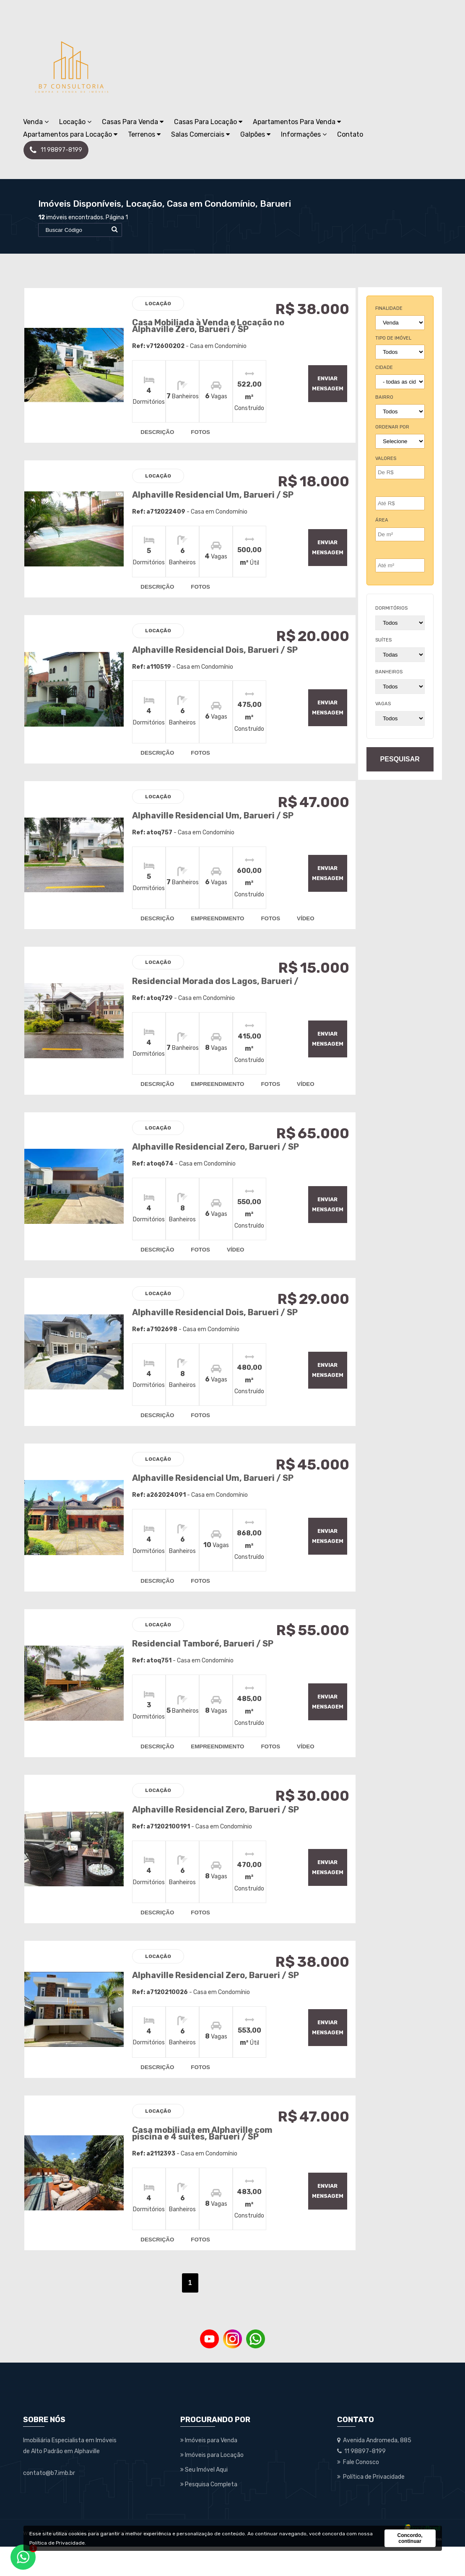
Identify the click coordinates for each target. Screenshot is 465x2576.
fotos (199, 431)
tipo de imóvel (393, 338)
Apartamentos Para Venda (297, 122)
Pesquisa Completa (208, 2513)
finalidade (389, 308)
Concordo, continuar (410, 2538)
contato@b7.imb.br (49, 2502)
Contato (350, 134)
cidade (384, 367)
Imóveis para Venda (208, 2469)
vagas (383, 703)
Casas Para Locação (208, 122)
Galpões (255, 134)
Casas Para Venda (133, 122)
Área (381, 520)
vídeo (304, 922)
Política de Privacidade (57, 2543)
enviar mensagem (323, 382)
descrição (156, 431)
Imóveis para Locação (212, 2484)
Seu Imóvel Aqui (204, 2499)
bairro (384, 397)
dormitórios (391, 608)
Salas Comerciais (200, 134)
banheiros (389, 672)
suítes (383, 640)
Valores (385, 458)
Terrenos (144, 134)
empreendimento (216, 922)
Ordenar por (392, 427)
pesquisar (400, 759)
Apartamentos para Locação (70, 134)
